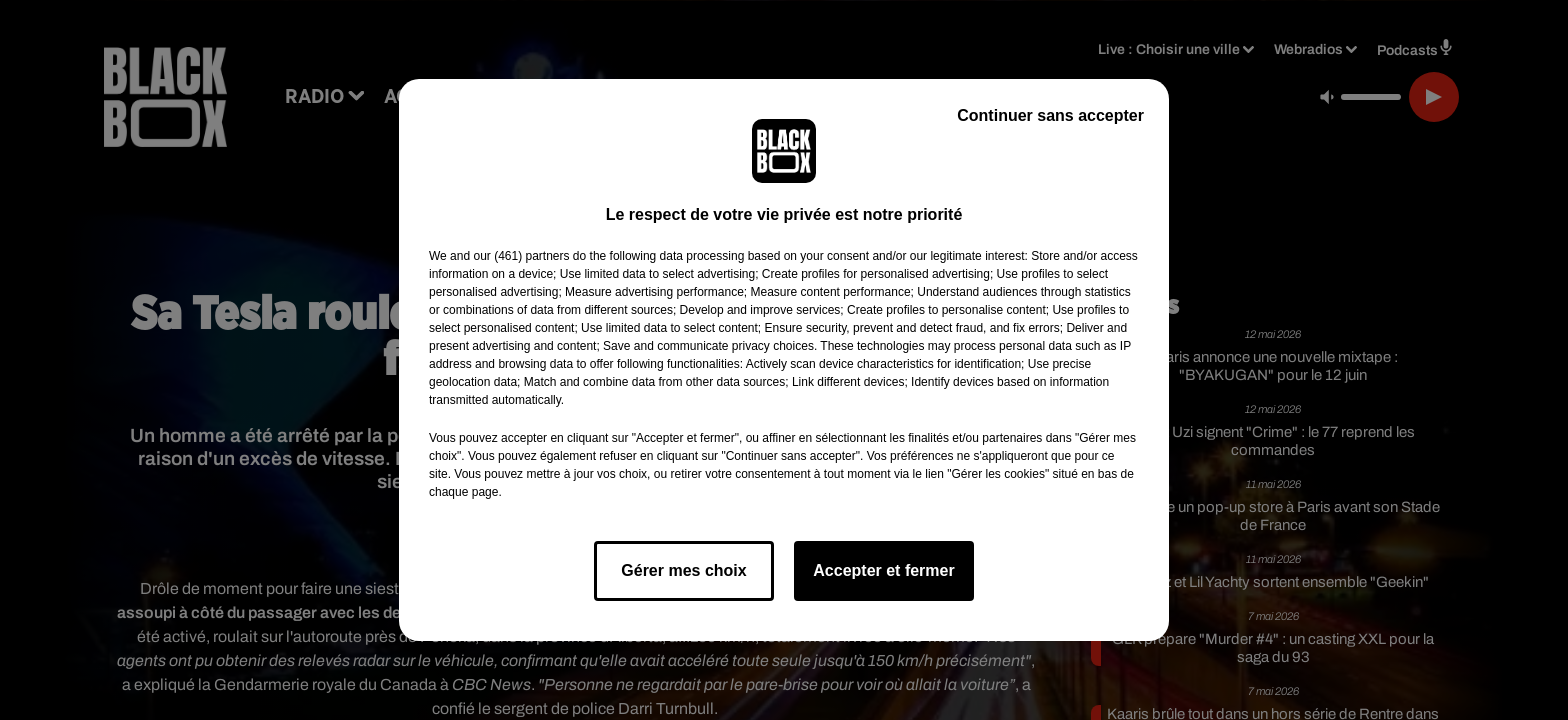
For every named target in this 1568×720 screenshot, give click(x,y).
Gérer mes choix (683, 570)
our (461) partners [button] (521, 256)
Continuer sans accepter (1050, 115)
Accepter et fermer (883, 570)
